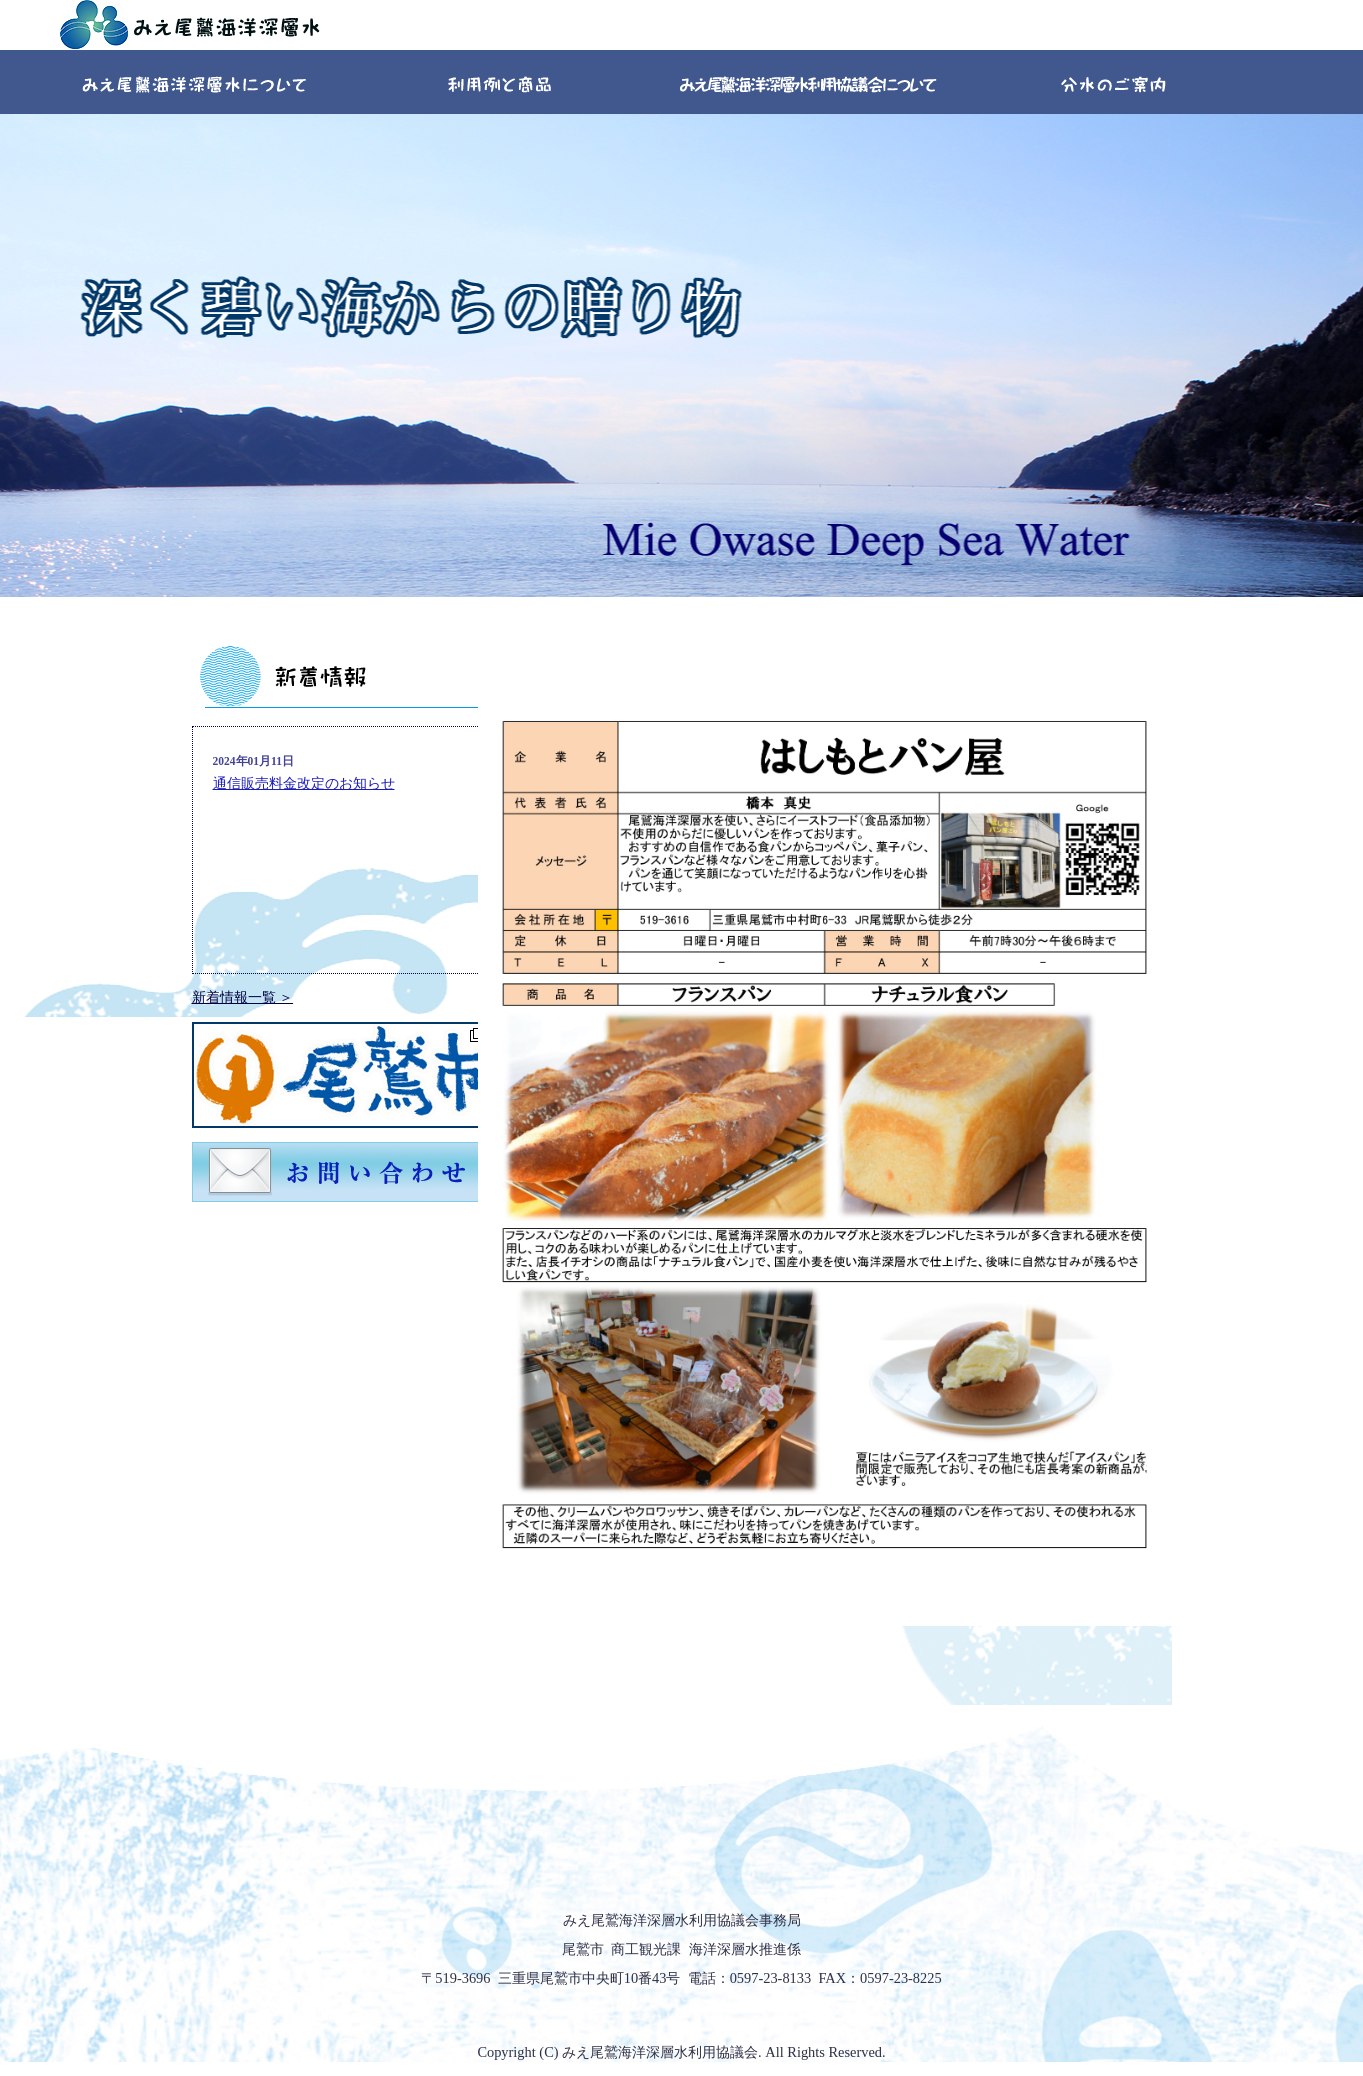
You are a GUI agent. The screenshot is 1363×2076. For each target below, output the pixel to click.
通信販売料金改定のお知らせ (304, 783)
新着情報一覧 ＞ (243, 997)
